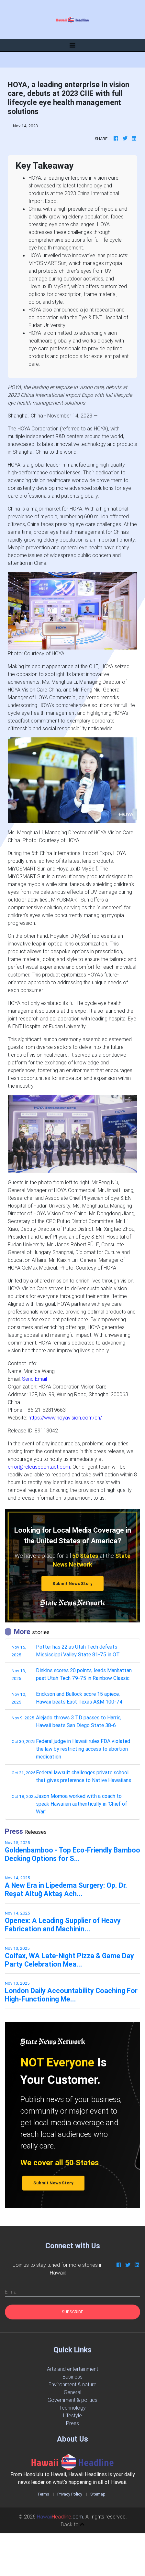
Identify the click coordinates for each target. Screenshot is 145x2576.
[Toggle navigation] (72, 45)
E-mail (11, 2291)
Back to (72, 2524)
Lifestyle (72, 2415)
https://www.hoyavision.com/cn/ (65, 1417)
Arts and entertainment (72, 2369)
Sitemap (98, 2494)
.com (60, 2516)
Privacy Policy (69, 2494)
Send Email (34, 1379)
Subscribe (72, 2312)
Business (72, 2376)
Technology (72, 2407)
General (72, 2392)
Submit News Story (72, 1583)
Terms (43, 2494)
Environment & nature (72, 2384)
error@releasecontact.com (39, 1466)
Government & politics (72, 2400)
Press (72, 2423)
